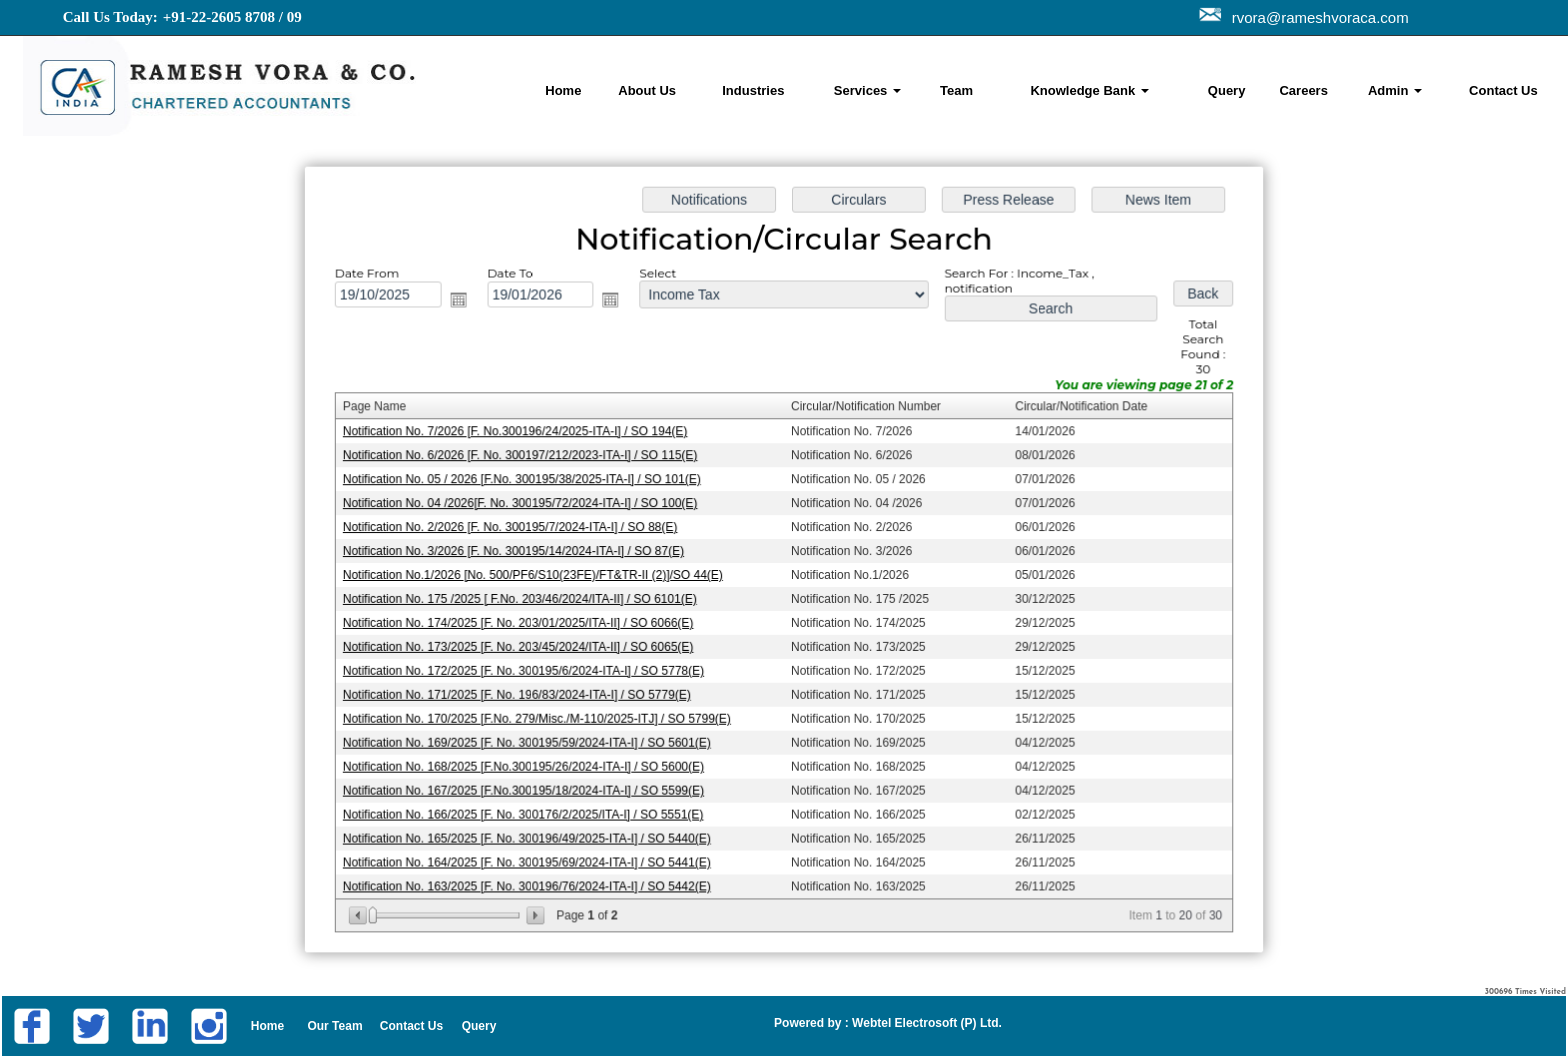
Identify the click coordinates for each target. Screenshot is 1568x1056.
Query (1227, 90)
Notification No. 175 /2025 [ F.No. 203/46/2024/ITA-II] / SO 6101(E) (526, 598)
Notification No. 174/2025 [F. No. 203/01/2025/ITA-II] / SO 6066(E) (524, 621)
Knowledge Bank (1089, 90)
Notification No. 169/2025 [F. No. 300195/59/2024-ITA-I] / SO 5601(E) (533, 738)
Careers (1303, 90)
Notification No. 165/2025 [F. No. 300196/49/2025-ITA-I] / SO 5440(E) (533, 832)
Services (867, 90)
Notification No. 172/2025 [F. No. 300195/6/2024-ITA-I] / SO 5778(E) (529, 668)
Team (956, 90)
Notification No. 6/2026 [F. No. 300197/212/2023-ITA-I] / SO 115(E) (526, 457)
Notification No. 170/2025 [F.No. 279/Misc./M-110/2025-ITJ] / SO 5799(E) (543, 715)
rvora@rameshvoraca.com (1316, 17)
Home (563, 90)
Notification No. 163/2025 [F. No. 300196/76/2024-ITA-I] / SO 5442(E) (533, 879)
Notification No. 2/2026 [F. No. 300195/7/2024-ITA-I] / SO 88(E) (516, 527)
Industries (753, 90)
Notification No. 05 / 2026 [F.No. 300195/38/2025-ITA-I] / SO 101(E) (528, 481)
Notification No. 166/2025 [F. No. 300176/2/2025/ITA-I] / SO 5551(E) (529, 809)
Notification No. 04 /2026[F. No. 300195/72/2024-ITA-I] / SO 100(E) (526, 504)
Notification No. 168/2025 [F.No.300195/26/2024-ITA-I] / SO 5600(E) (529, 762)
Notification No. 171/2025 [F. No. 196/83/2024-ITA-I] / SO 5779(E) (523, 691)
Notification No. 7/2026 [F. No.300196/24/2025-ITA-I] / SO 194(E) (521, 434)
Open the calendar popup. (465, 304)
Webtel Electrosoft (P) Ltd (924, 1023)
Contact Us (1503, 90)
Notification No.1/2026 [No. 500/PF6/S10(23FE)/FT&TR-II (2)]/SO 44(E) (539, 574)
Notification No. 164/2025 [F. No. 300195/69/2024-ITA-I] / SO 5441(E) (533, 855)
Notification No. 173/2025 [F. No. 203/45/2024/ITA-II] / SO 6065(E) (524, 645)
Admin (1395, 90)
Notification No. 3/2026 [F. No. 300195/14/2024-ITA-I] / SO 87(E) (520, 551)
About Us (647, 90)
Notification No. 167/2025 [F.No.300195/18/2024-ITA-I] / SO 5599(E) (529, 785)
